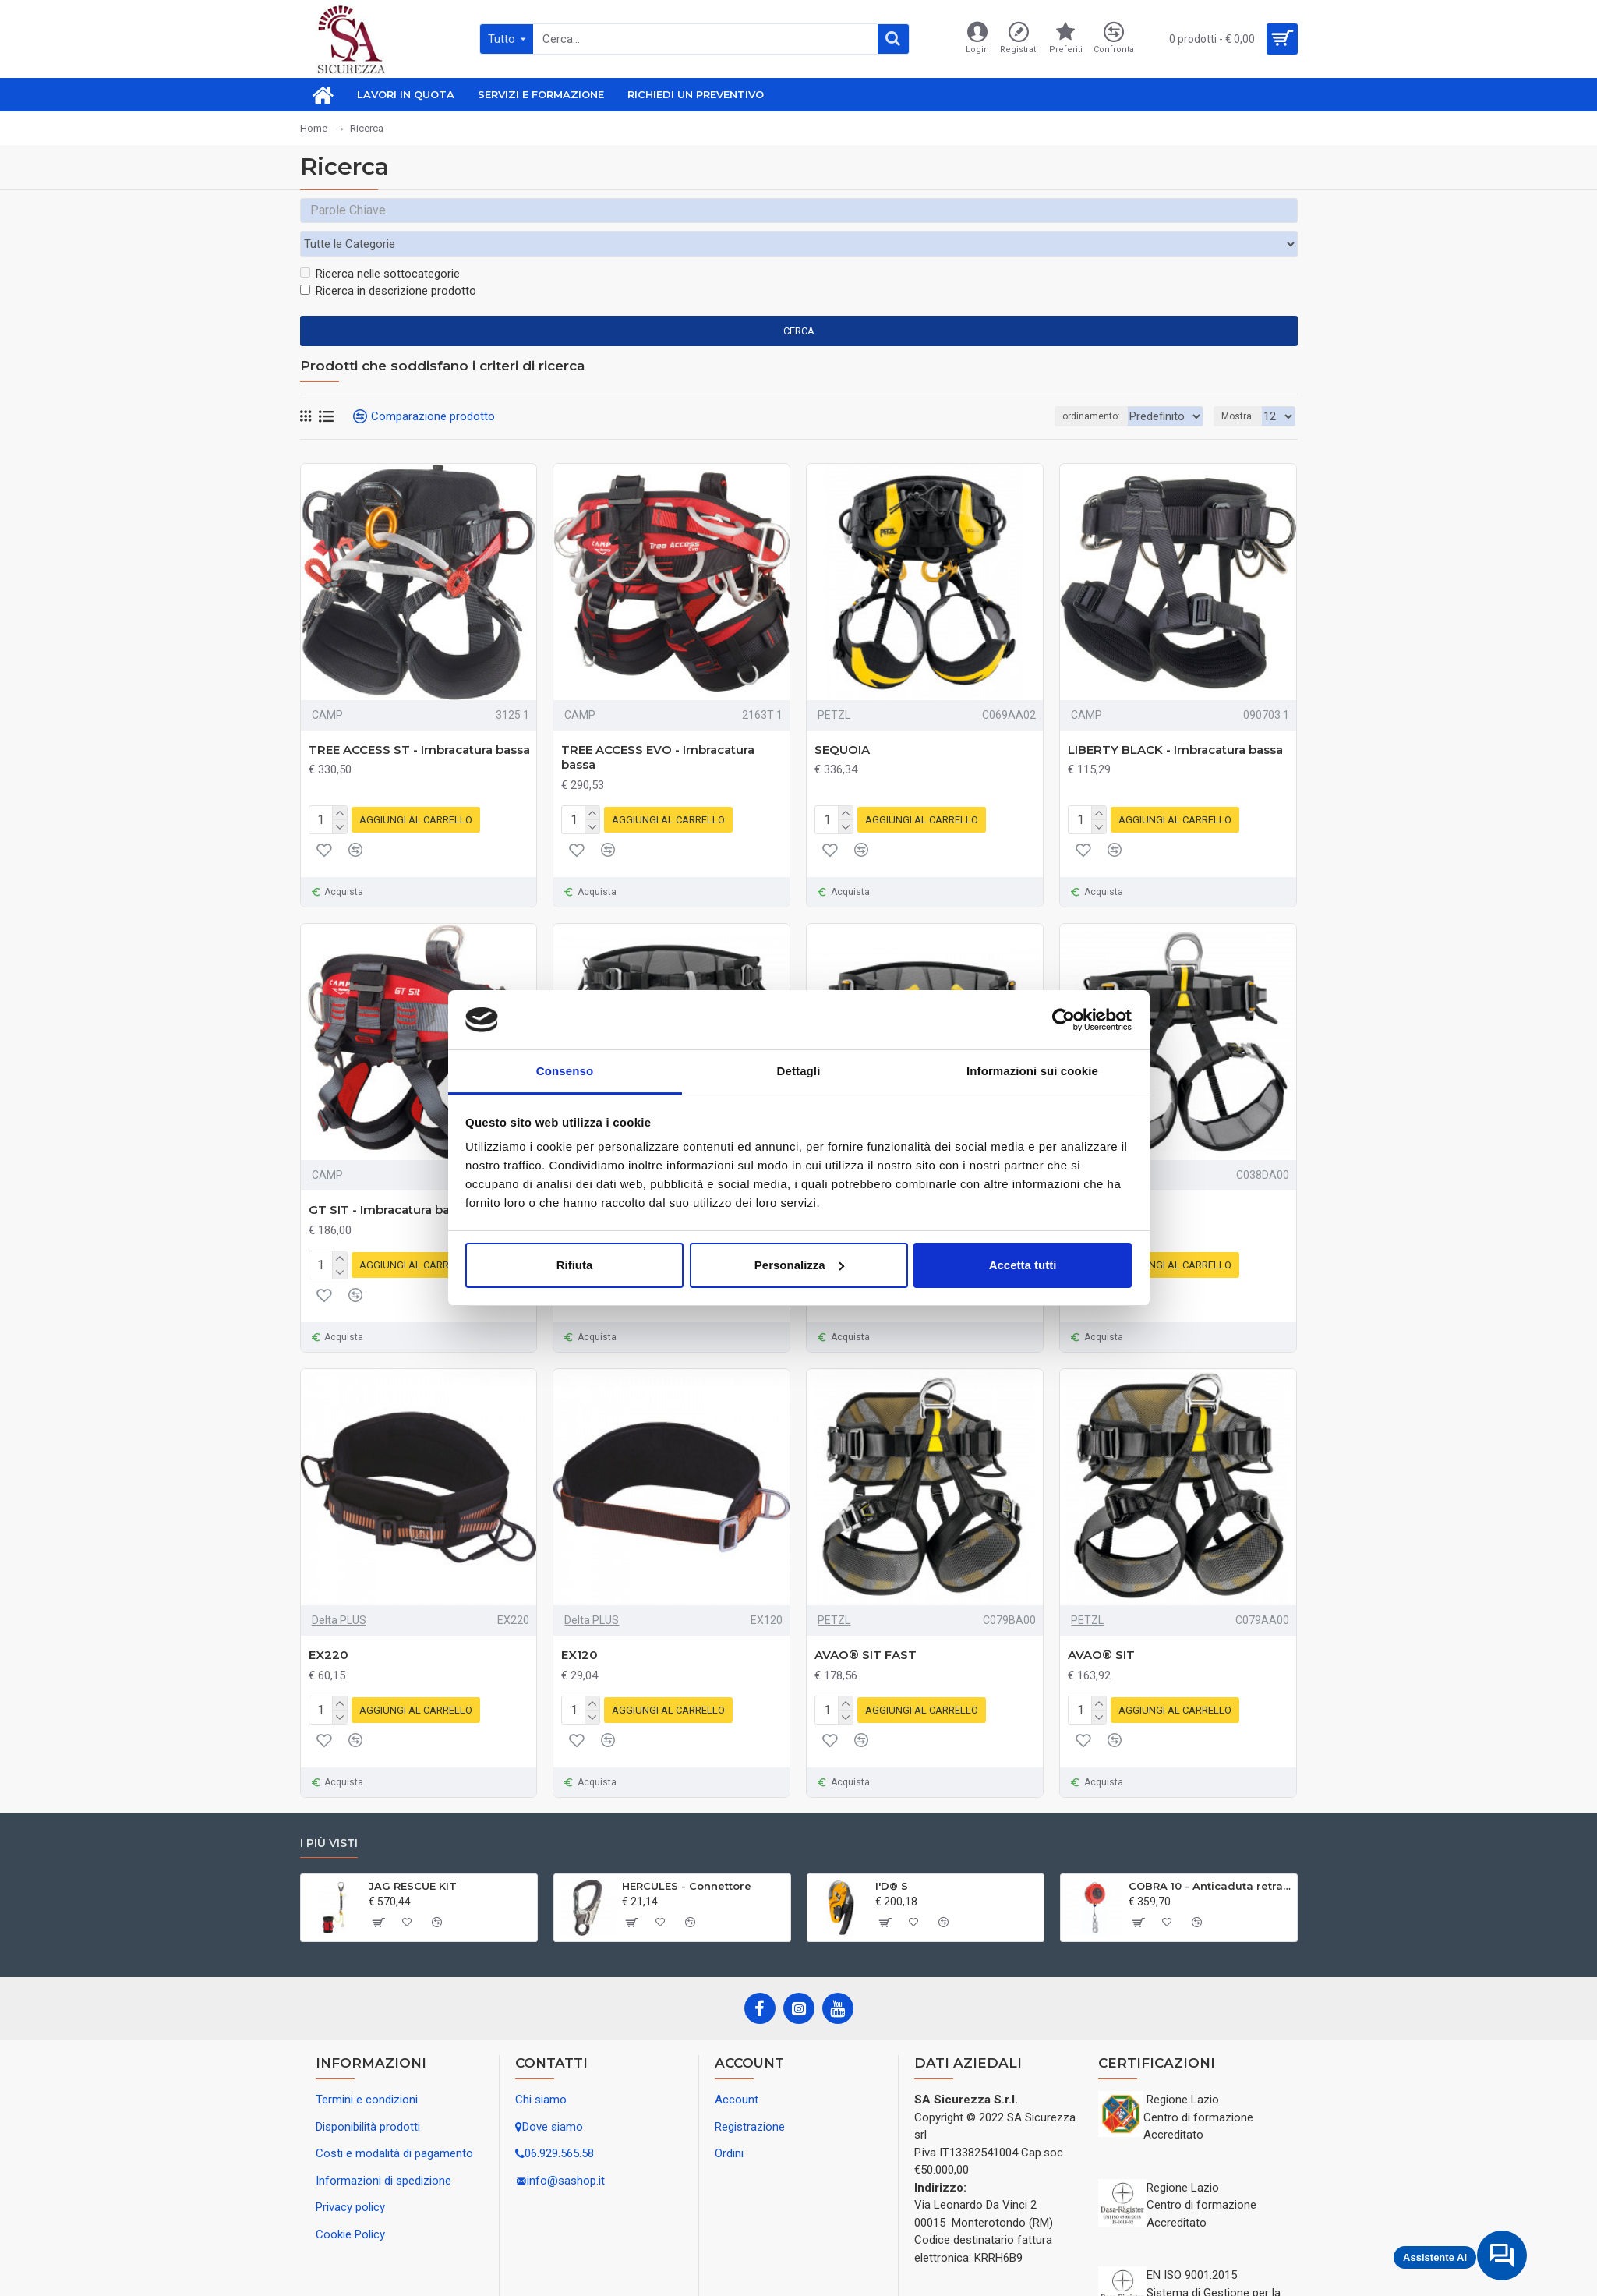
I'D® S (891, 1847)
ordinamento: (1040, 386)
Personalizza (799, 1265)
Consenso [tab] (564, 1070)
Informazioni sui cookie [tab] (1032, 1070)
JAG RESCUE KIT (413, 1847)
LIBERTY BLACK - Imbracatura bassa (1175, 720)
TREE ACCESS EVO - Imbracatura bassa (657, 728)
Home (313, 128)
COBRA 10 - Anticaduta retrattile (1210, 1847)
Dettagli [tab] (799, 1070)
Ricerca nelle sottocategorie (380, 244)
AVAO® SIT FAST (865, 1618)
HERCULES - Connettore (686, 1847)
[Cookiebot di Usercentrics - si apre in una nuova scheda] (1063, 1019)
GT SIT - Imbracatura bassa (389, 1176)
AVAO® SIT (1101, 1618)
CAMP (327, 685)
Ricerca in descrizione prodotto (388, 261)
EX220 (328, 1618)
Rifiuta (574, 1265)
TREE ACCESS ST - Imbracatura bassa (419, 720)
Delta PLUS (339, 1584)
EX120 (579, 1618)
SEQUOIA (842, 720)
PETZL (834, 685)
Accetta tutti (1023, 1265)
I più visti (329, 1804)
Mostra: (1237, 386)
